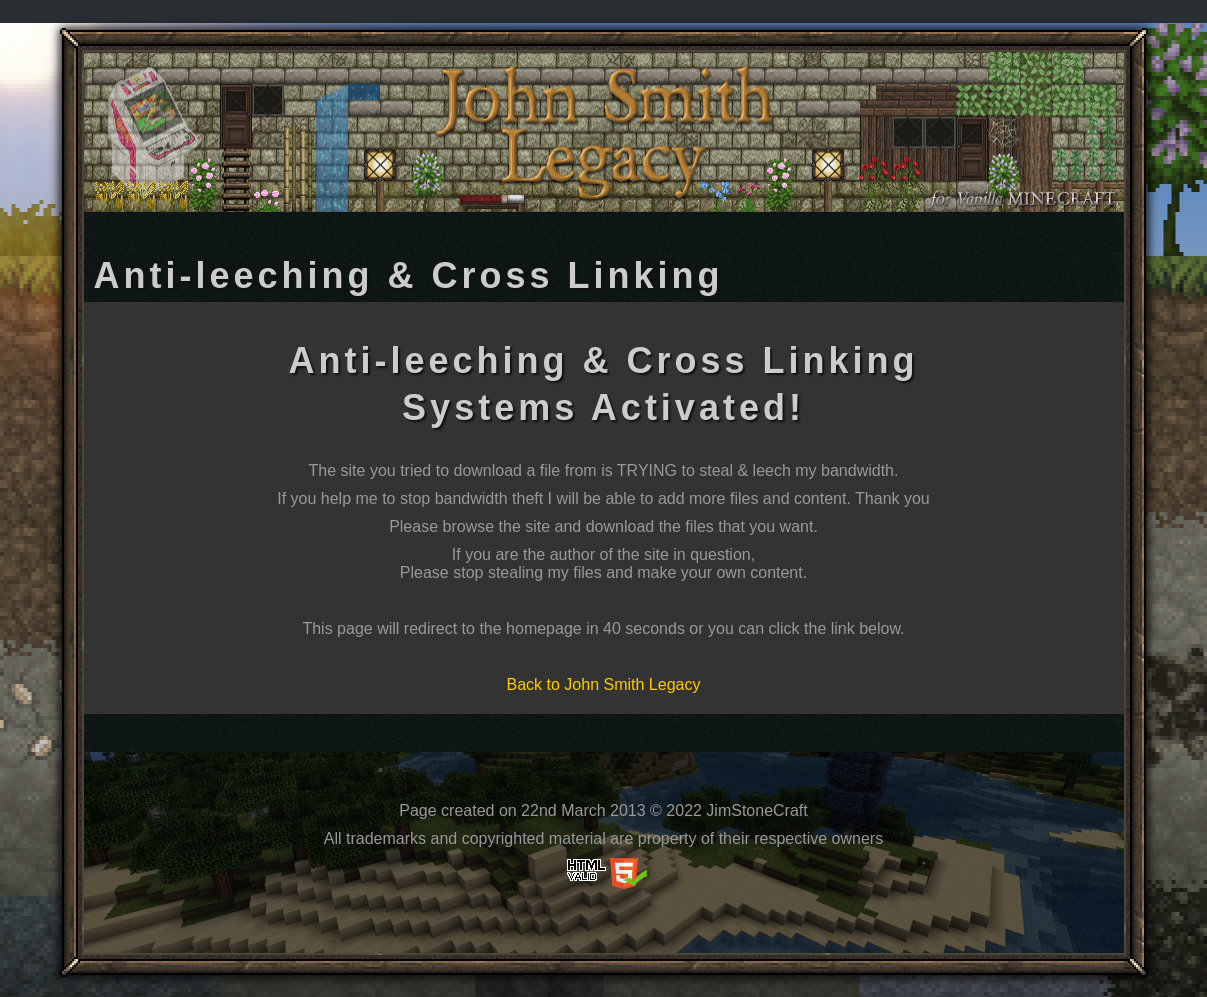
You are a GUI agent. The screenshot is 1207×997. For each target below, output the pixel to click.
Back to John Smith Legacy (604, 684)
